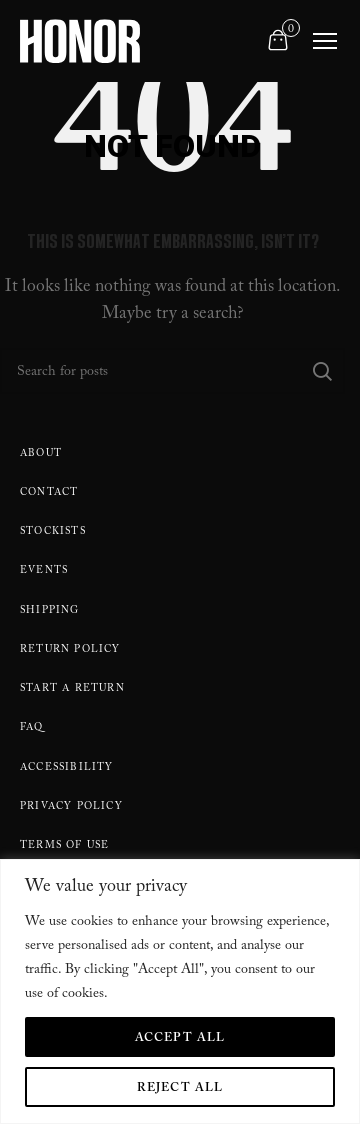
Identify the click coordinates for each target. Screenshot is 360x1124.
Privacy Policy (71, 807)
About (41, 454)
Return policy (70, 650)
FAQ (32, 728)
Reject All (180, 1089)
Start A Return (72, 689)
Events (44, 571)
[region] (180, 991)
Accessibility (67, 768)
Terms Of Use (64, 846)
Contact (49, 493)
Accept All (180, 1039)
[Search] (172, 371)
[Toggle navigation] (325, 41)
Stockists (53, 532)
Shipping (50, 611)
